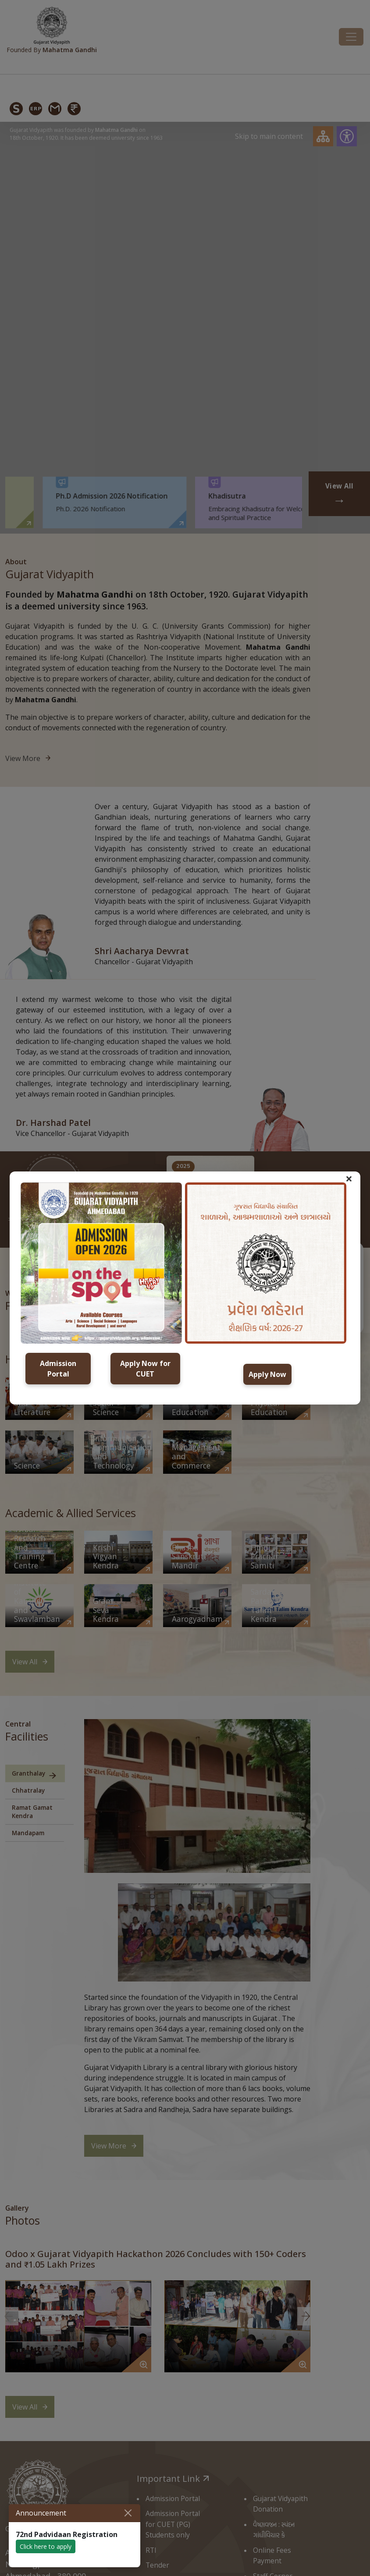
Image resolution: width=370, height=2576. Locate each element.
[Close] (128, 2513)
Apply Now (267, 1374)
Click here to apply (45, 2546)
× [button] (348, 1178)
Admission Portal (58, 1369)
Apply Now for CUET (145, 1369)
